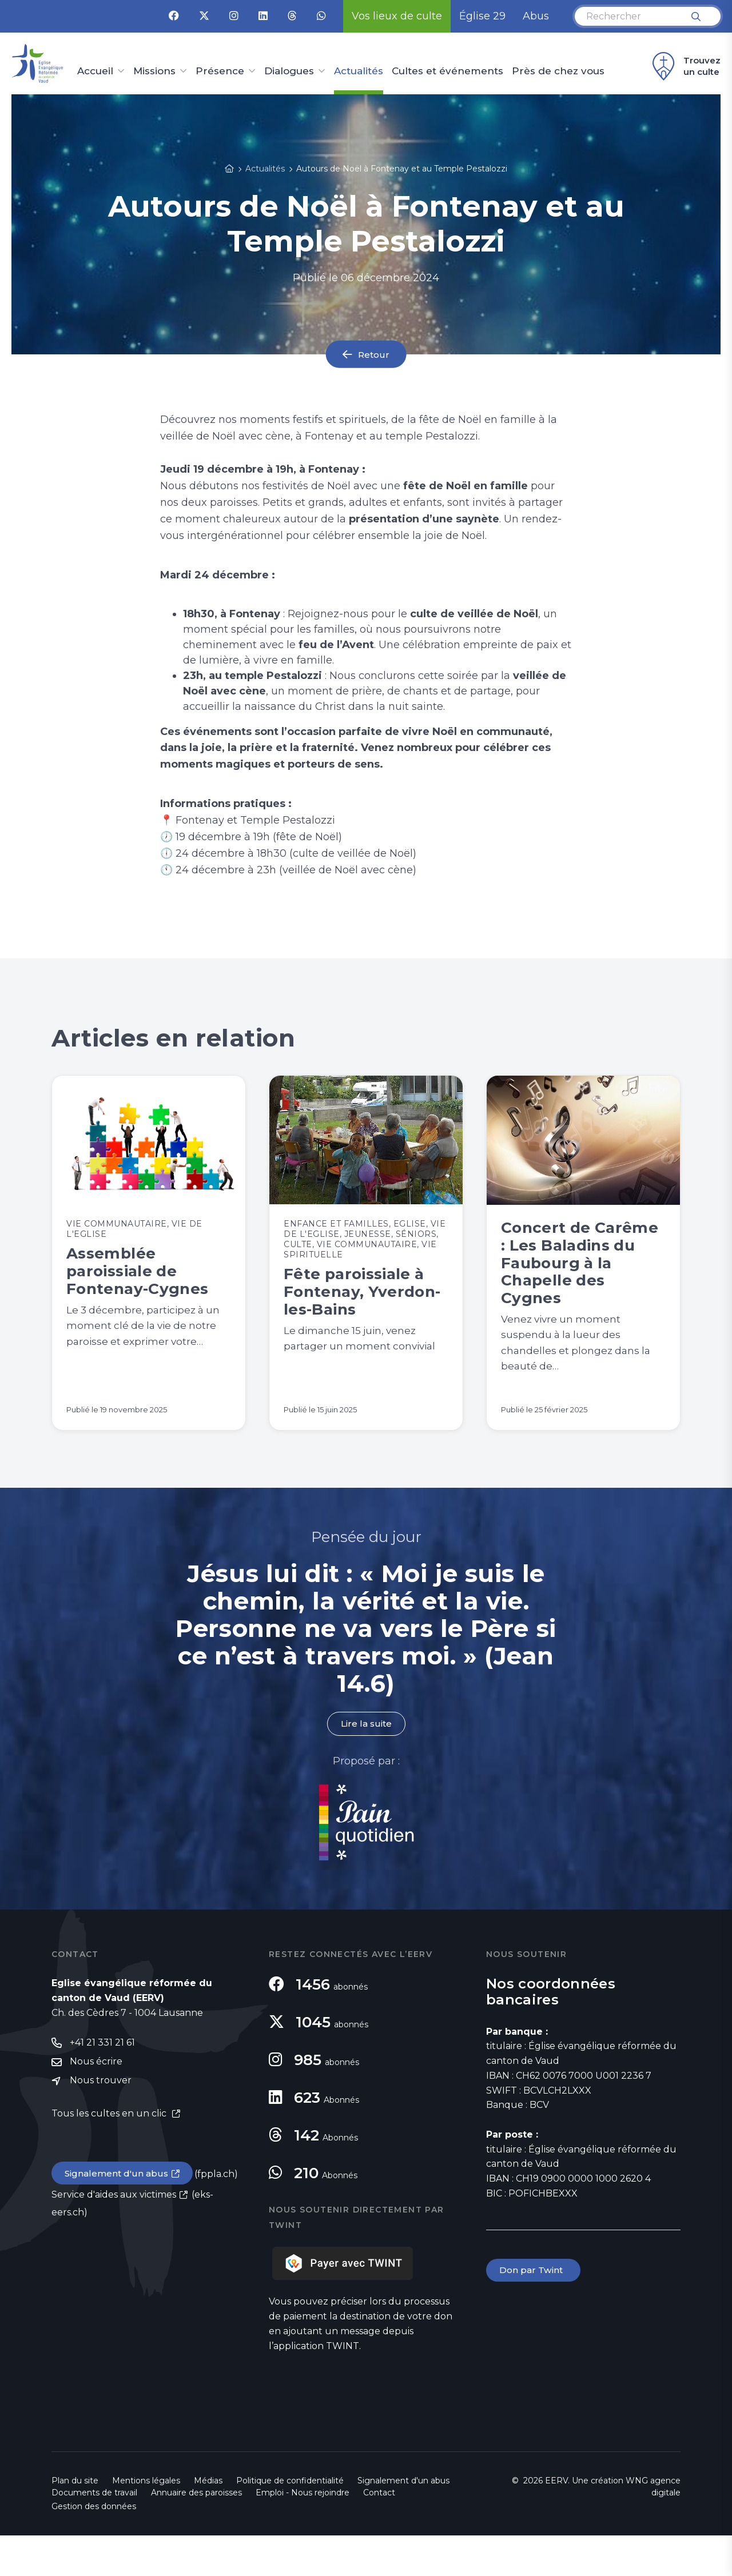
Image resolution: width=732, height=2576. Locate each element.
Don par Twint (534, 2311)
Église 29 (482, 16)
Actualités (358, 71)
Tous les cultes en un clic (110, 2155)
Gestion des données (93, 2547)
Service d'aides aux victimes (113, 2236)
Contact (379, 2533)
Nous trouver (101, 2122)
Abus (536, 16)
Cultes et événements (447, 71)
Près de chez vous (558, 71)
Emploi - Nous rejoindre (302, 2533)
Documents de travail (94, 2533)
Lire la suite (366, 1764)
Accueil (95, 71)
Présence (220, 71)
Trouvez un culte (685, 66)
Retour (374, 354)
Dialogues (289, 71)
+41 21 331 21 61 (102, 2083)
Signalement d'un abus (118, 2215)
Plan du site (74, 2521)
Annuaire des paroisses (196, 2533)
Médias (208, 2521)
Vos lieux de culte (397, 16)
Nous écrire (96, 2103)
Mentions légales (146, 2521)
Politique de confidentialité (290, 2521)
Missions (154, 71)
